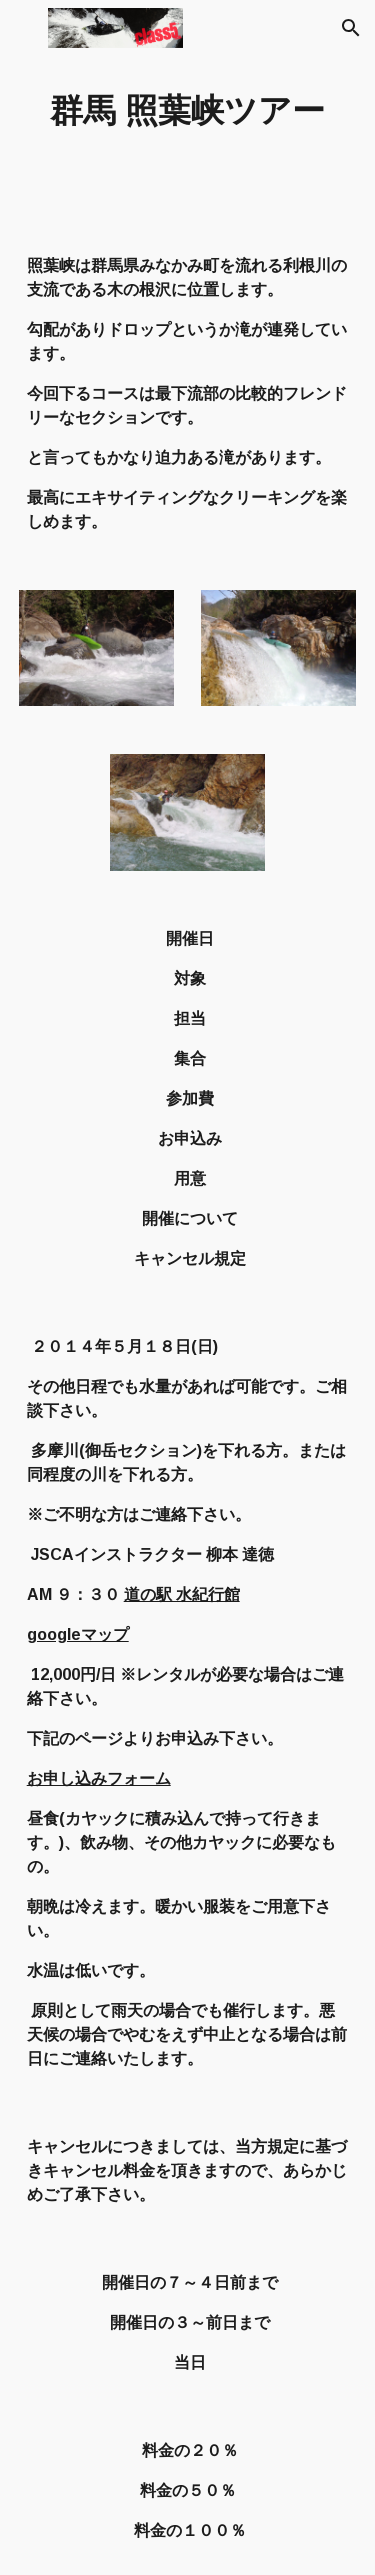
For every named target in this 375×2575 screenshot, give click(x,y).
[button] (24, 27)
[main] (188, 111)
